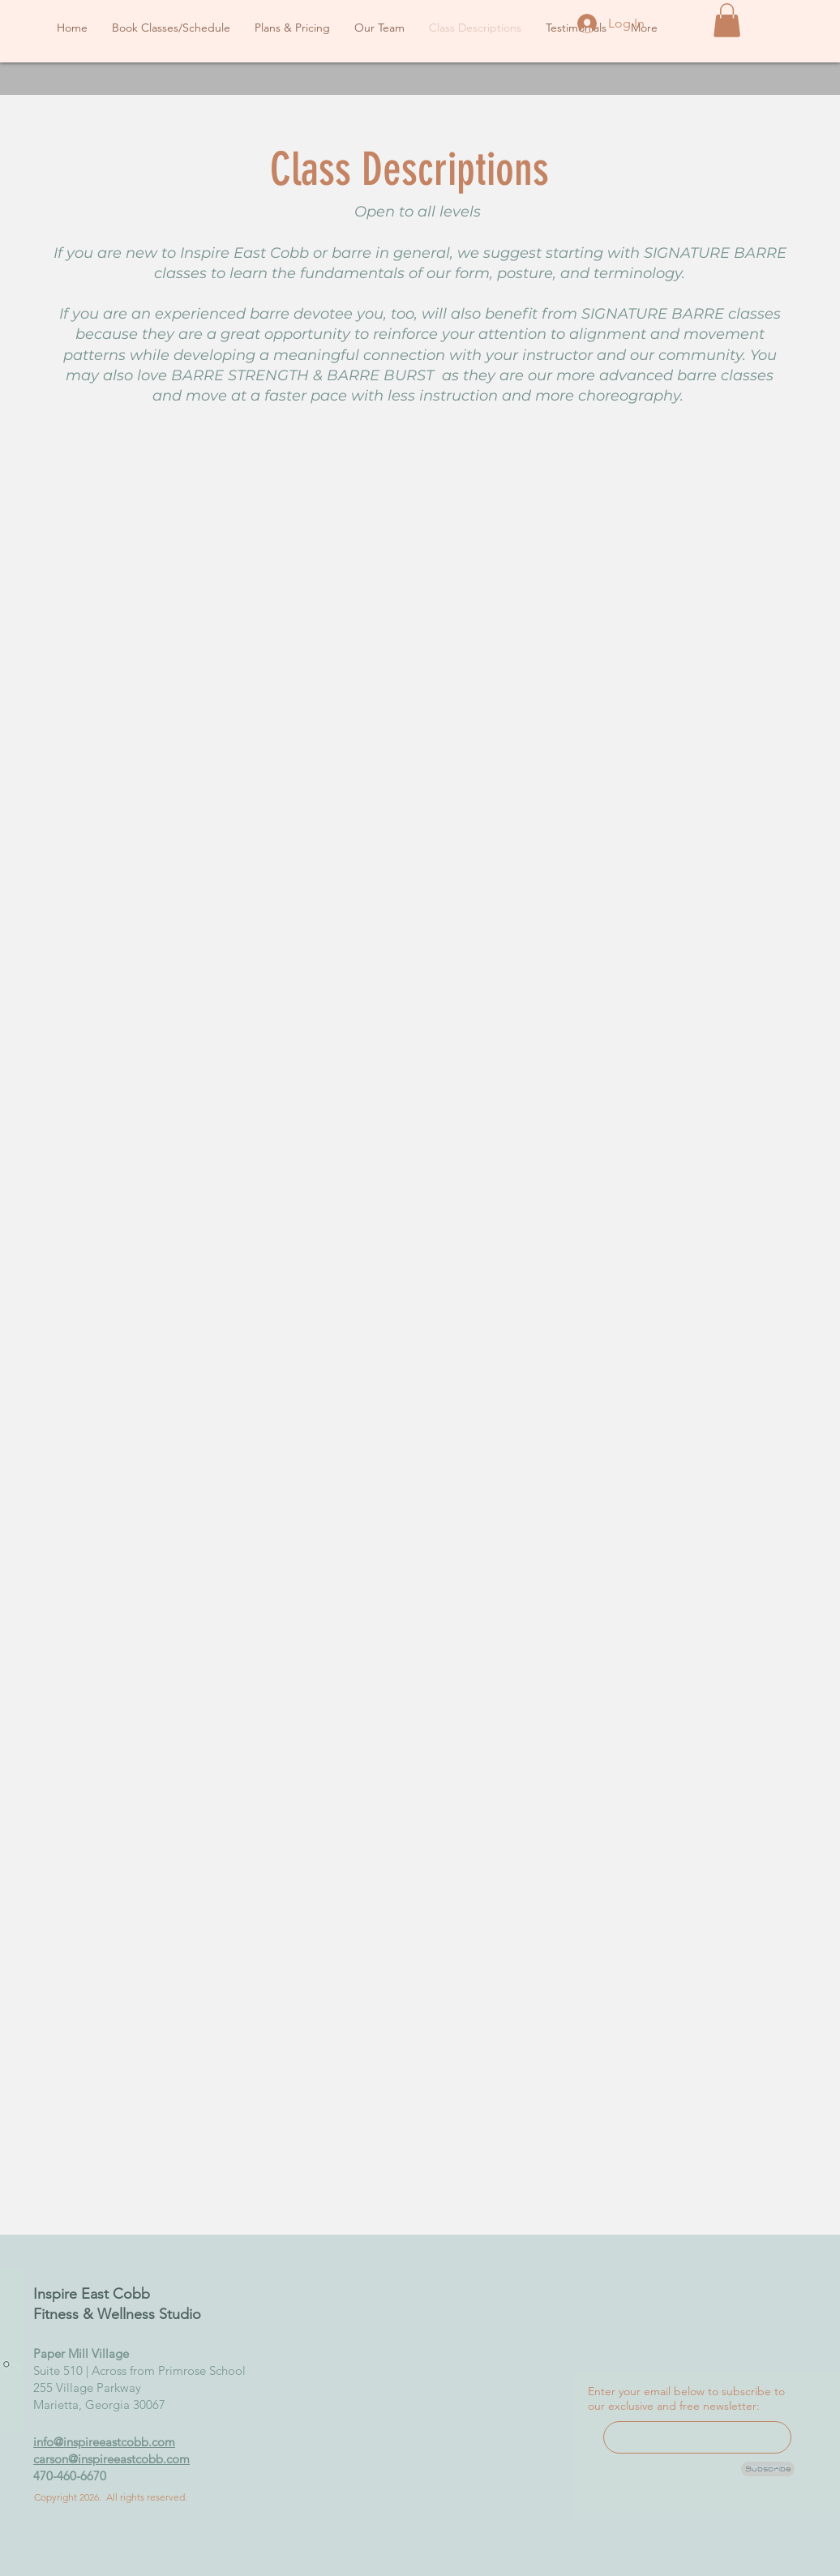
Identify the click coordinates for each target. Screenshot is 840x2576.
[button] (727, 20)
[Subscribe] (768, 2469)
